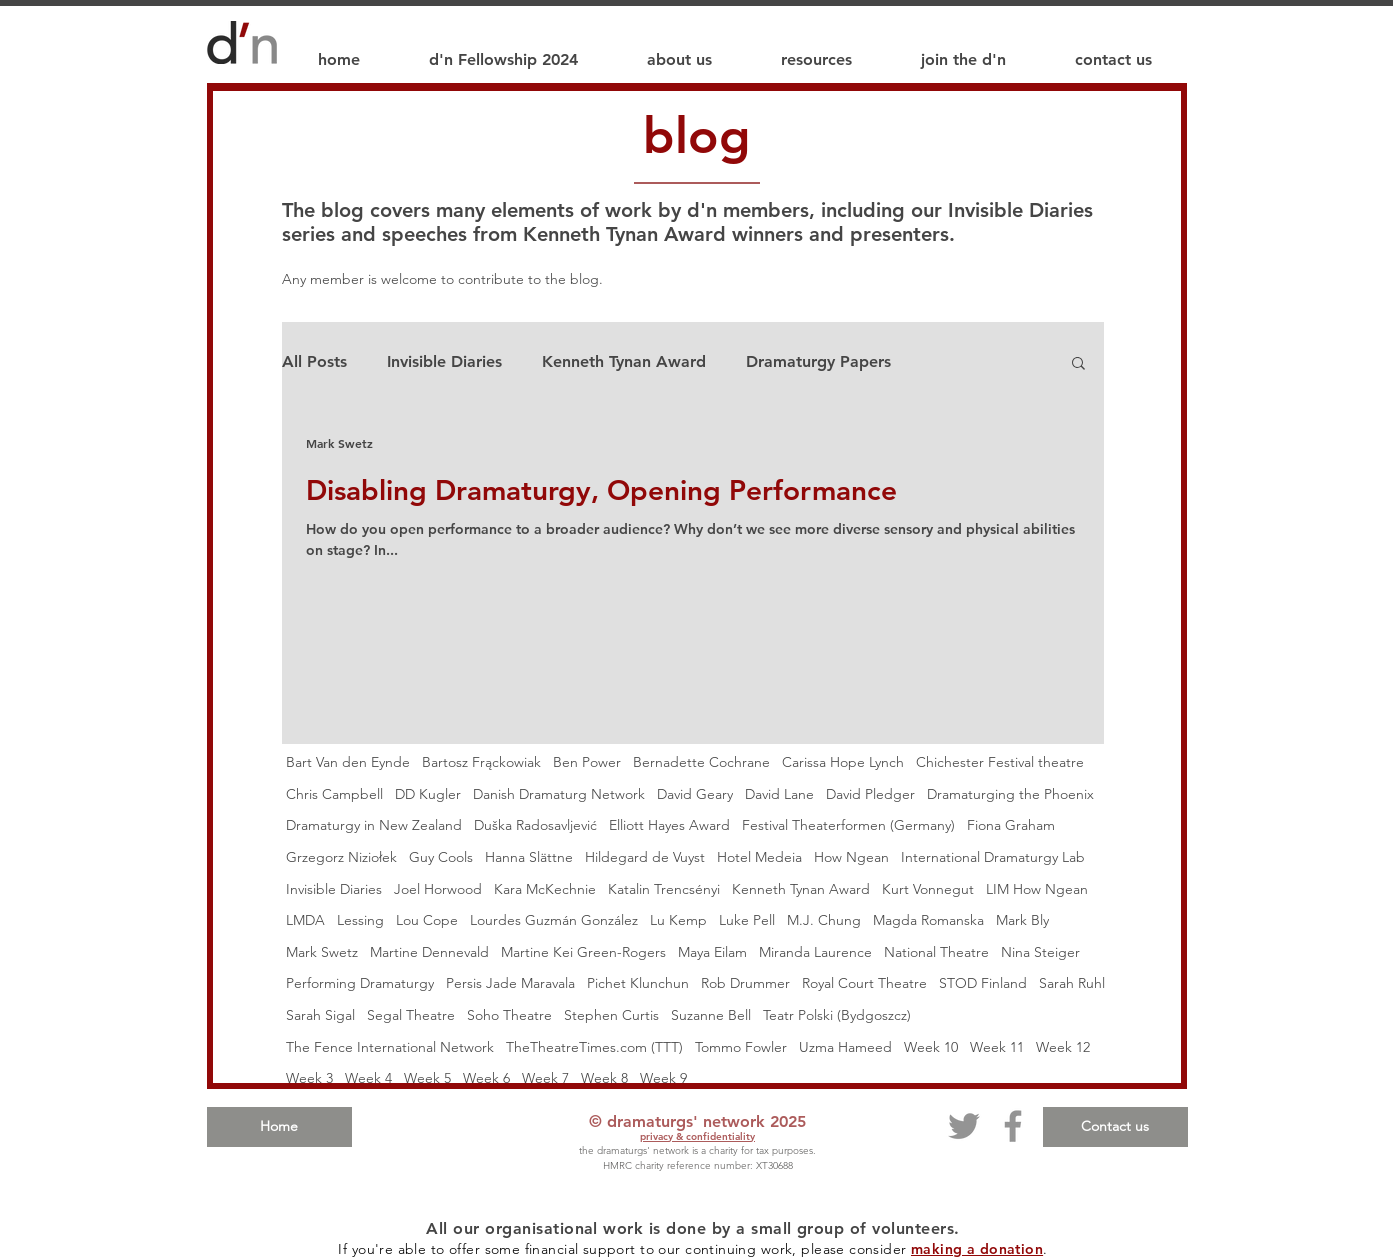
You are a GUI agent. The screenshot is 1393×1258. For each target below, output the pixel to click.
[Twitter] (964, 1126)
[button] (1078, 364)
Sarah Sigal (320, 1015)
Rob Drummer (745, 983)
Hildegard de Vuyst (645, 857)
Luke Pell (747, 920)
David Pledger (870, 794)
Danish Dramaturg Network (559, 794)
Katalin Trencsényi (664, 889)
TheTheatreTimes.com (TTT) (594, 1047)
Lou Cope (427, 920)
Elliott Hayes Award (669, 825)
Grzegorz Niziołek (341, 857)
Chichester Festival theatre (1000, 762)
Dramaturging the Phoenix (1010, 794)
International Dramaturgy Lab (993, 857)
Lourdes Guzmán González (554, 920)
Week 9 (663, 1078)
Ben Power (587, 762)
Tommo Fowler (741, 1047)
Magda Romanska (928, 920)
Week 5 (427, 1078)
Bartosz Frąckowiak (481, 762)
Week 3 (309, 1078)
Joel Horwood (438, 889)
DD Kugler (428, 794)
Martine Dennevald (429, 952)
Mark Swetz (322, 952)
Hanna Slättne (529, 857)
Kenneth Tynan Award (624, 361)
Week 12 (1063, 1047)
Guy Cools (441, 857)
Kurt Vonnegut (928, 889)
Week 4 (368, 1078)
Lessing (360, 920)
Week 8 (604, 1078)
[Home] (279, 1127)
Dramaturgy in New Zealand (374, 825)
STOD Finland (983, 983)
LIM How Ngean (1037, 889)
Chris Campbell (334, 794)
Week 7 (545, 1078)
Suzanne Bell (711, 1015)
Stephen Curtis (611, 1015)
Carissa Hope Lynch (843, 762)
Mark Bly (1022, 920)
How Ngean (851, 857)
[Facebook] (1013, 1126)
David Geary (695, 794)
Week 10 (931, 1047)
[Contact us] (1115, 1127)
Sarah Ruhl (1072, 983)
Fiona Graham (1011, 825)
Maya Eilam (712, 952)
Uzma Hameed (845, 1047)
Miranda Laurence (815, 952)
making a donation (977, 1249)
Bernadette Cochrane (701, 762)
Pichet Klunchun (638, 983)
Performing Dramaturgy (360, 983)
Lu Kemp (678, 920)
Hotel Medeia (759, 857)
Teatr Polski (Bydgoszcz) (837, 1015)
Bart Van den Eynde (348, 762)
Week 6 (486, 1078)
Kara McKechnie (545, 889)
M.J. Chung (824, 920)
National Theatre (936, 952)
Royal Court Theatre (864, 983)
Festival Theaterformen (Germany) (848, 825)
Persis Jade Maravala (510, 983)
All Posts (314, 361)
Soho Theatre (509, 1015)
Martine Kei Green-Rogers (583, 952)
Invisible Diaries (444, 361)
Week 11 (997, 1047)
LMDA (305, 920)
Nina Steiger (1040, 952)
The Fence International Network (390, 1047)
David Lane (779, 794)
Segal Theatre (411, 1015)
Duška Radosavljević (535, 825)
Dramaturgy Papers (818, 361)
